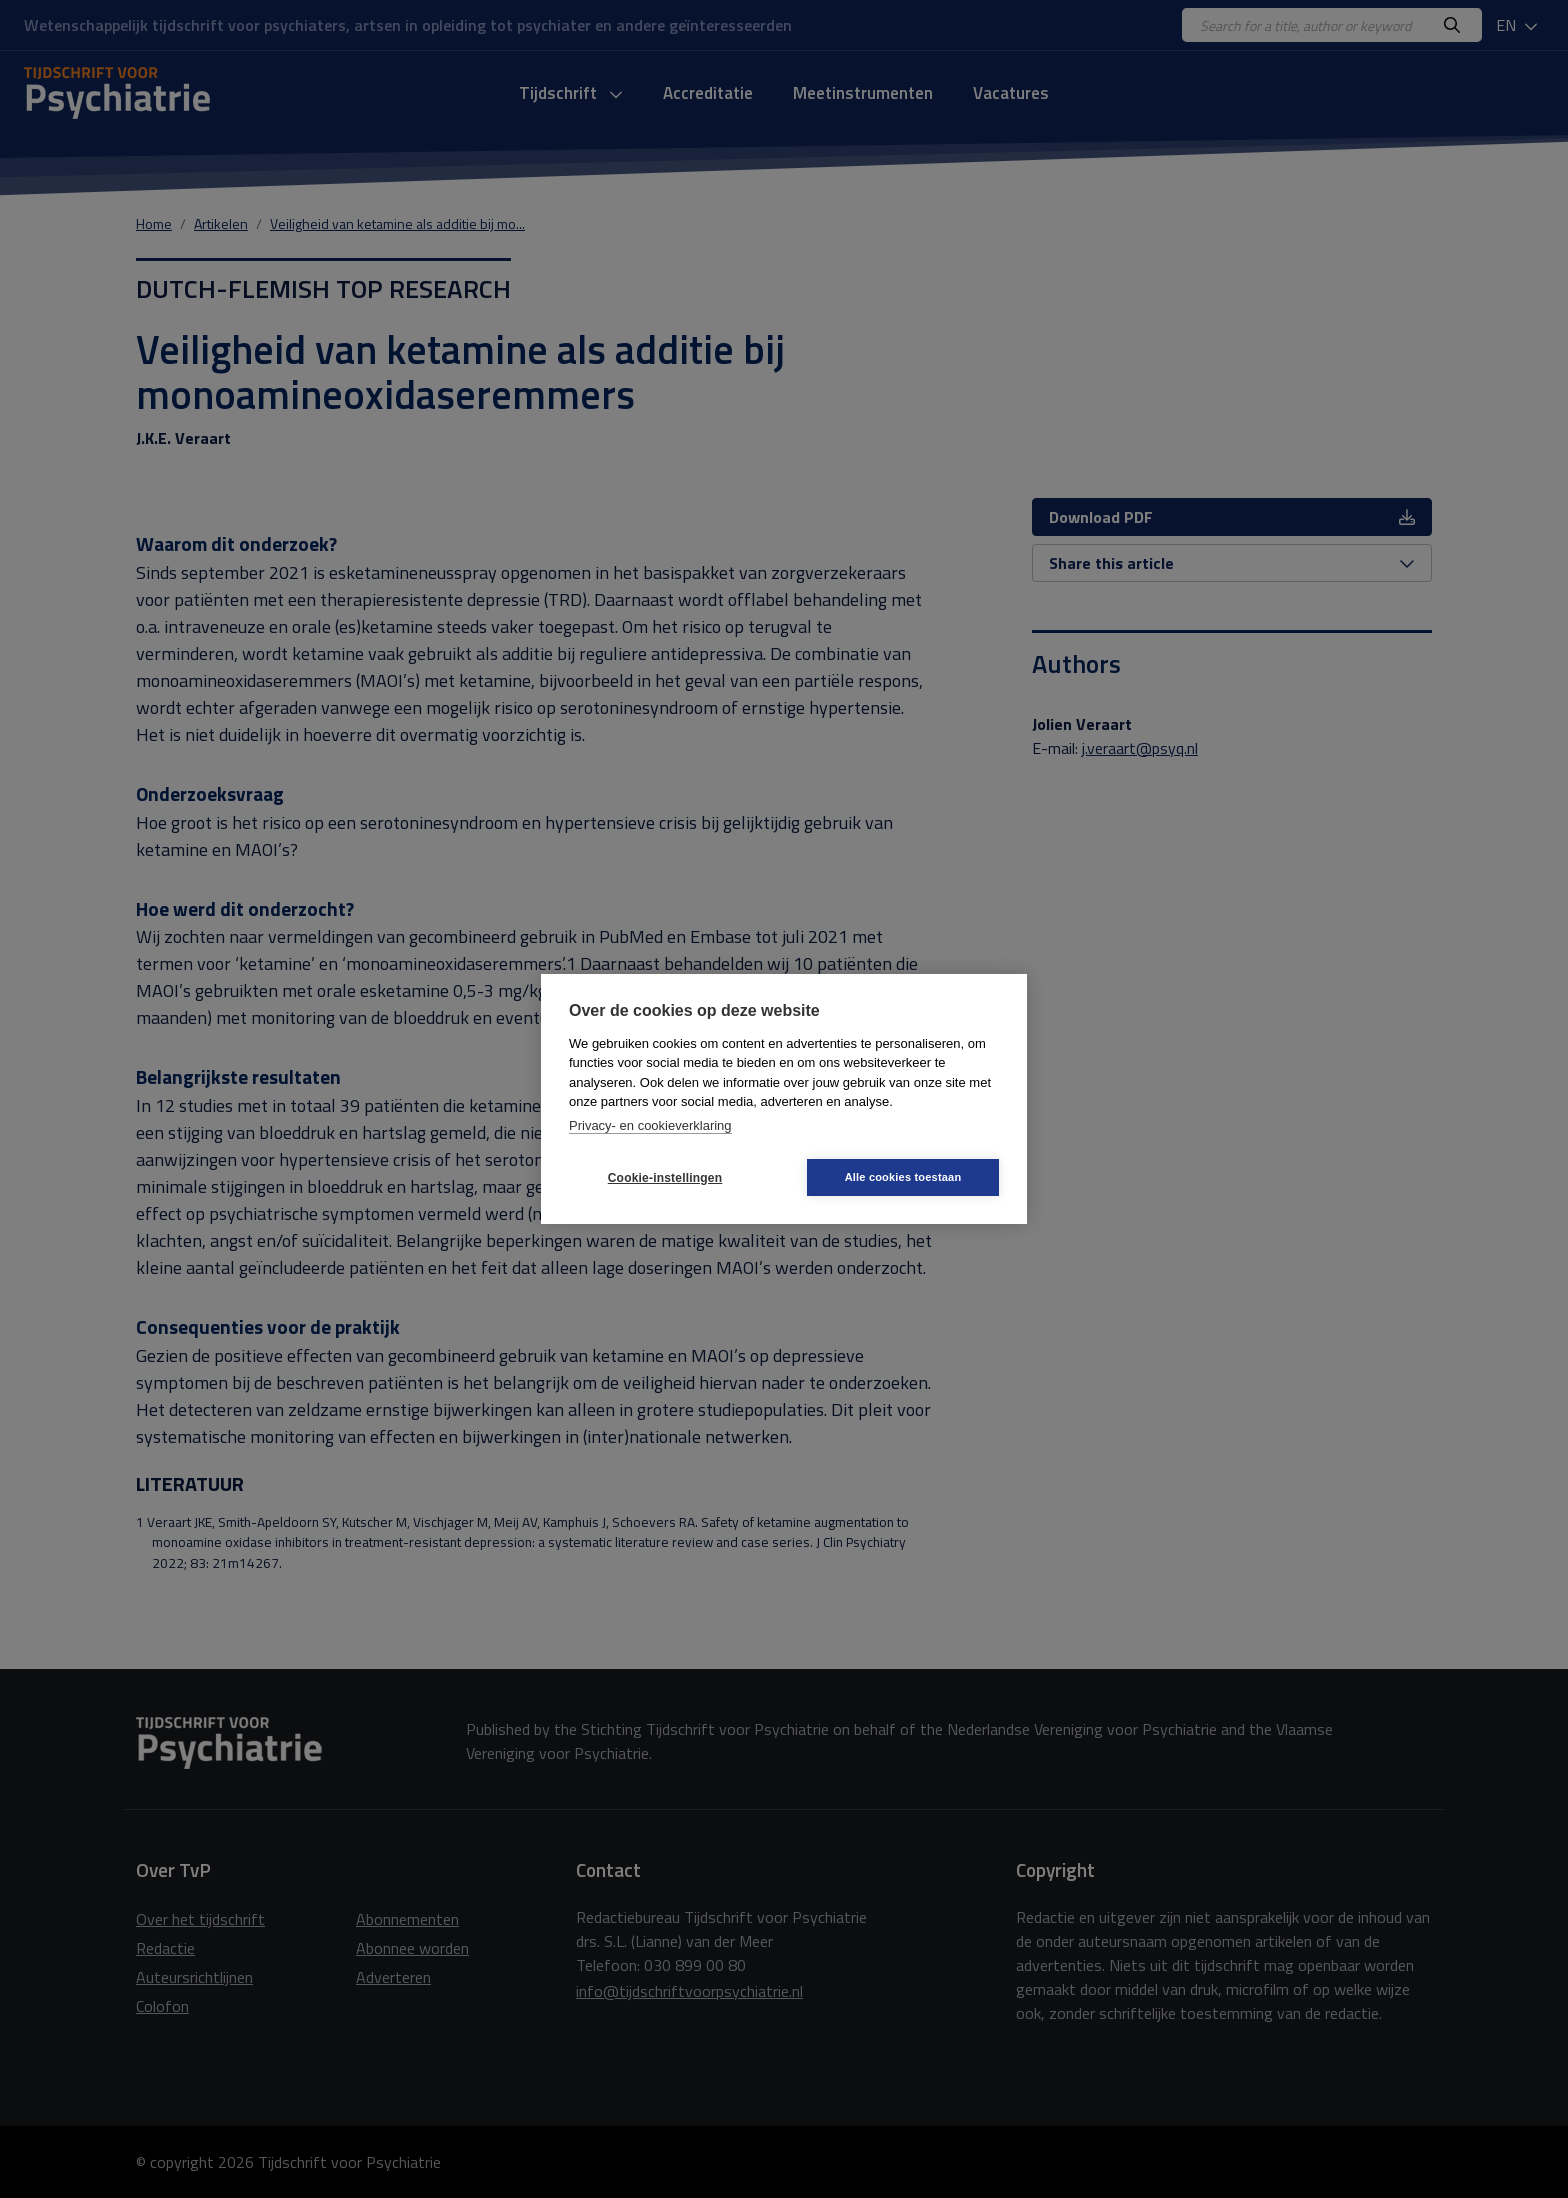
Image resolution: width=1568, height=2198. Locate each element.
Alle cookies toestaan (903, 1177)
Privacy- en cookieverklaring (650, 1125)
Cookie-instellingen (665, 1178)
